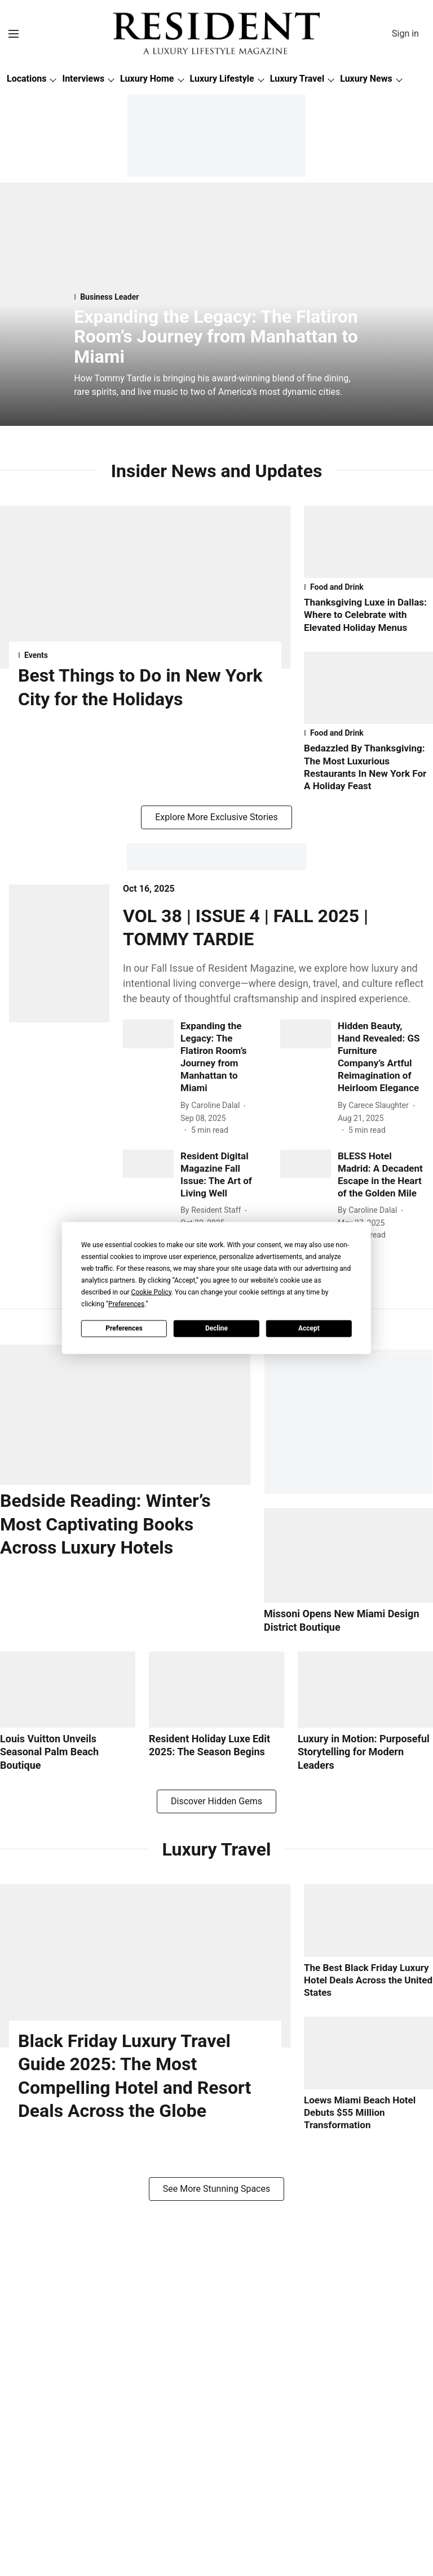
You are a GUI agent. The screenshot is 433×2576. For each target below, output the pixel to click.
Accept (309, 1328)
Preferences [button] (126, 1303)
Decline (216, 1328)
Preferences (124, 1328)
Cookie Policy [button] (151, 1292)
